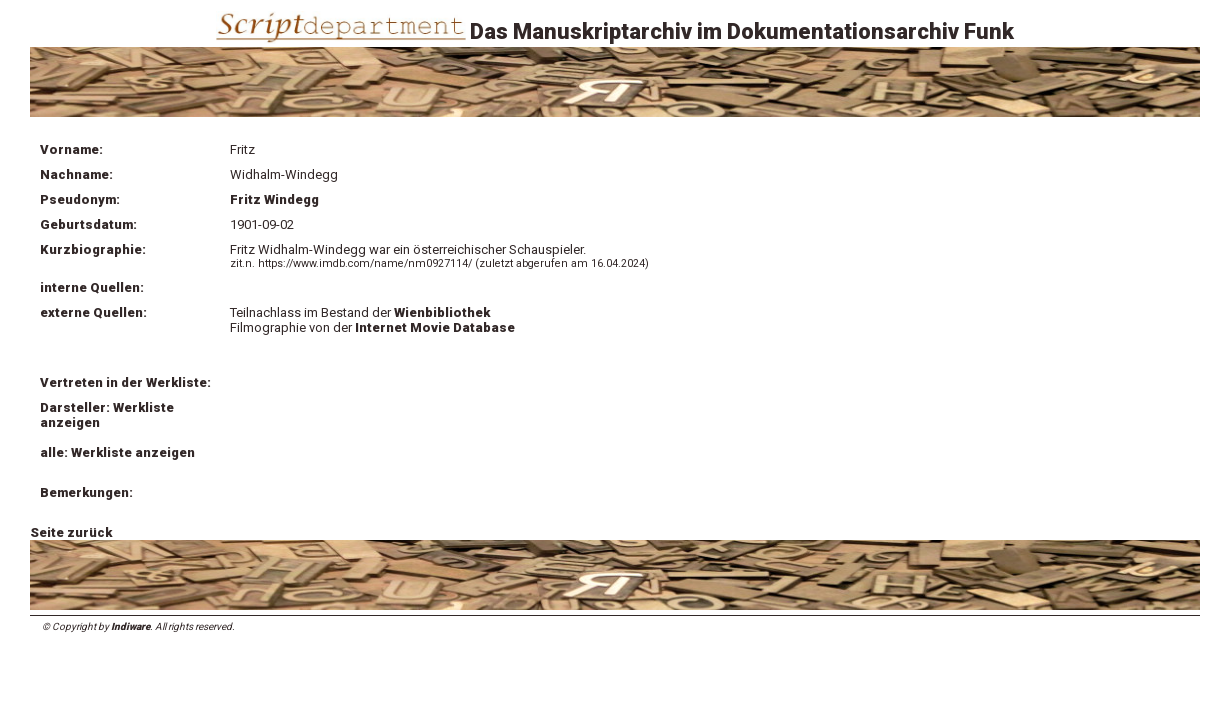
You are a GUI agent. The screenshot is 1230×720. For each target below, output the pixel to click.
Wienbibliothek (442, 312)
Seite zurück (71, 532)
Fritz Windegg (274, 199)
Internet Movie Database (435, 327)
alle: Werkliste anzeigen (117, 452)
